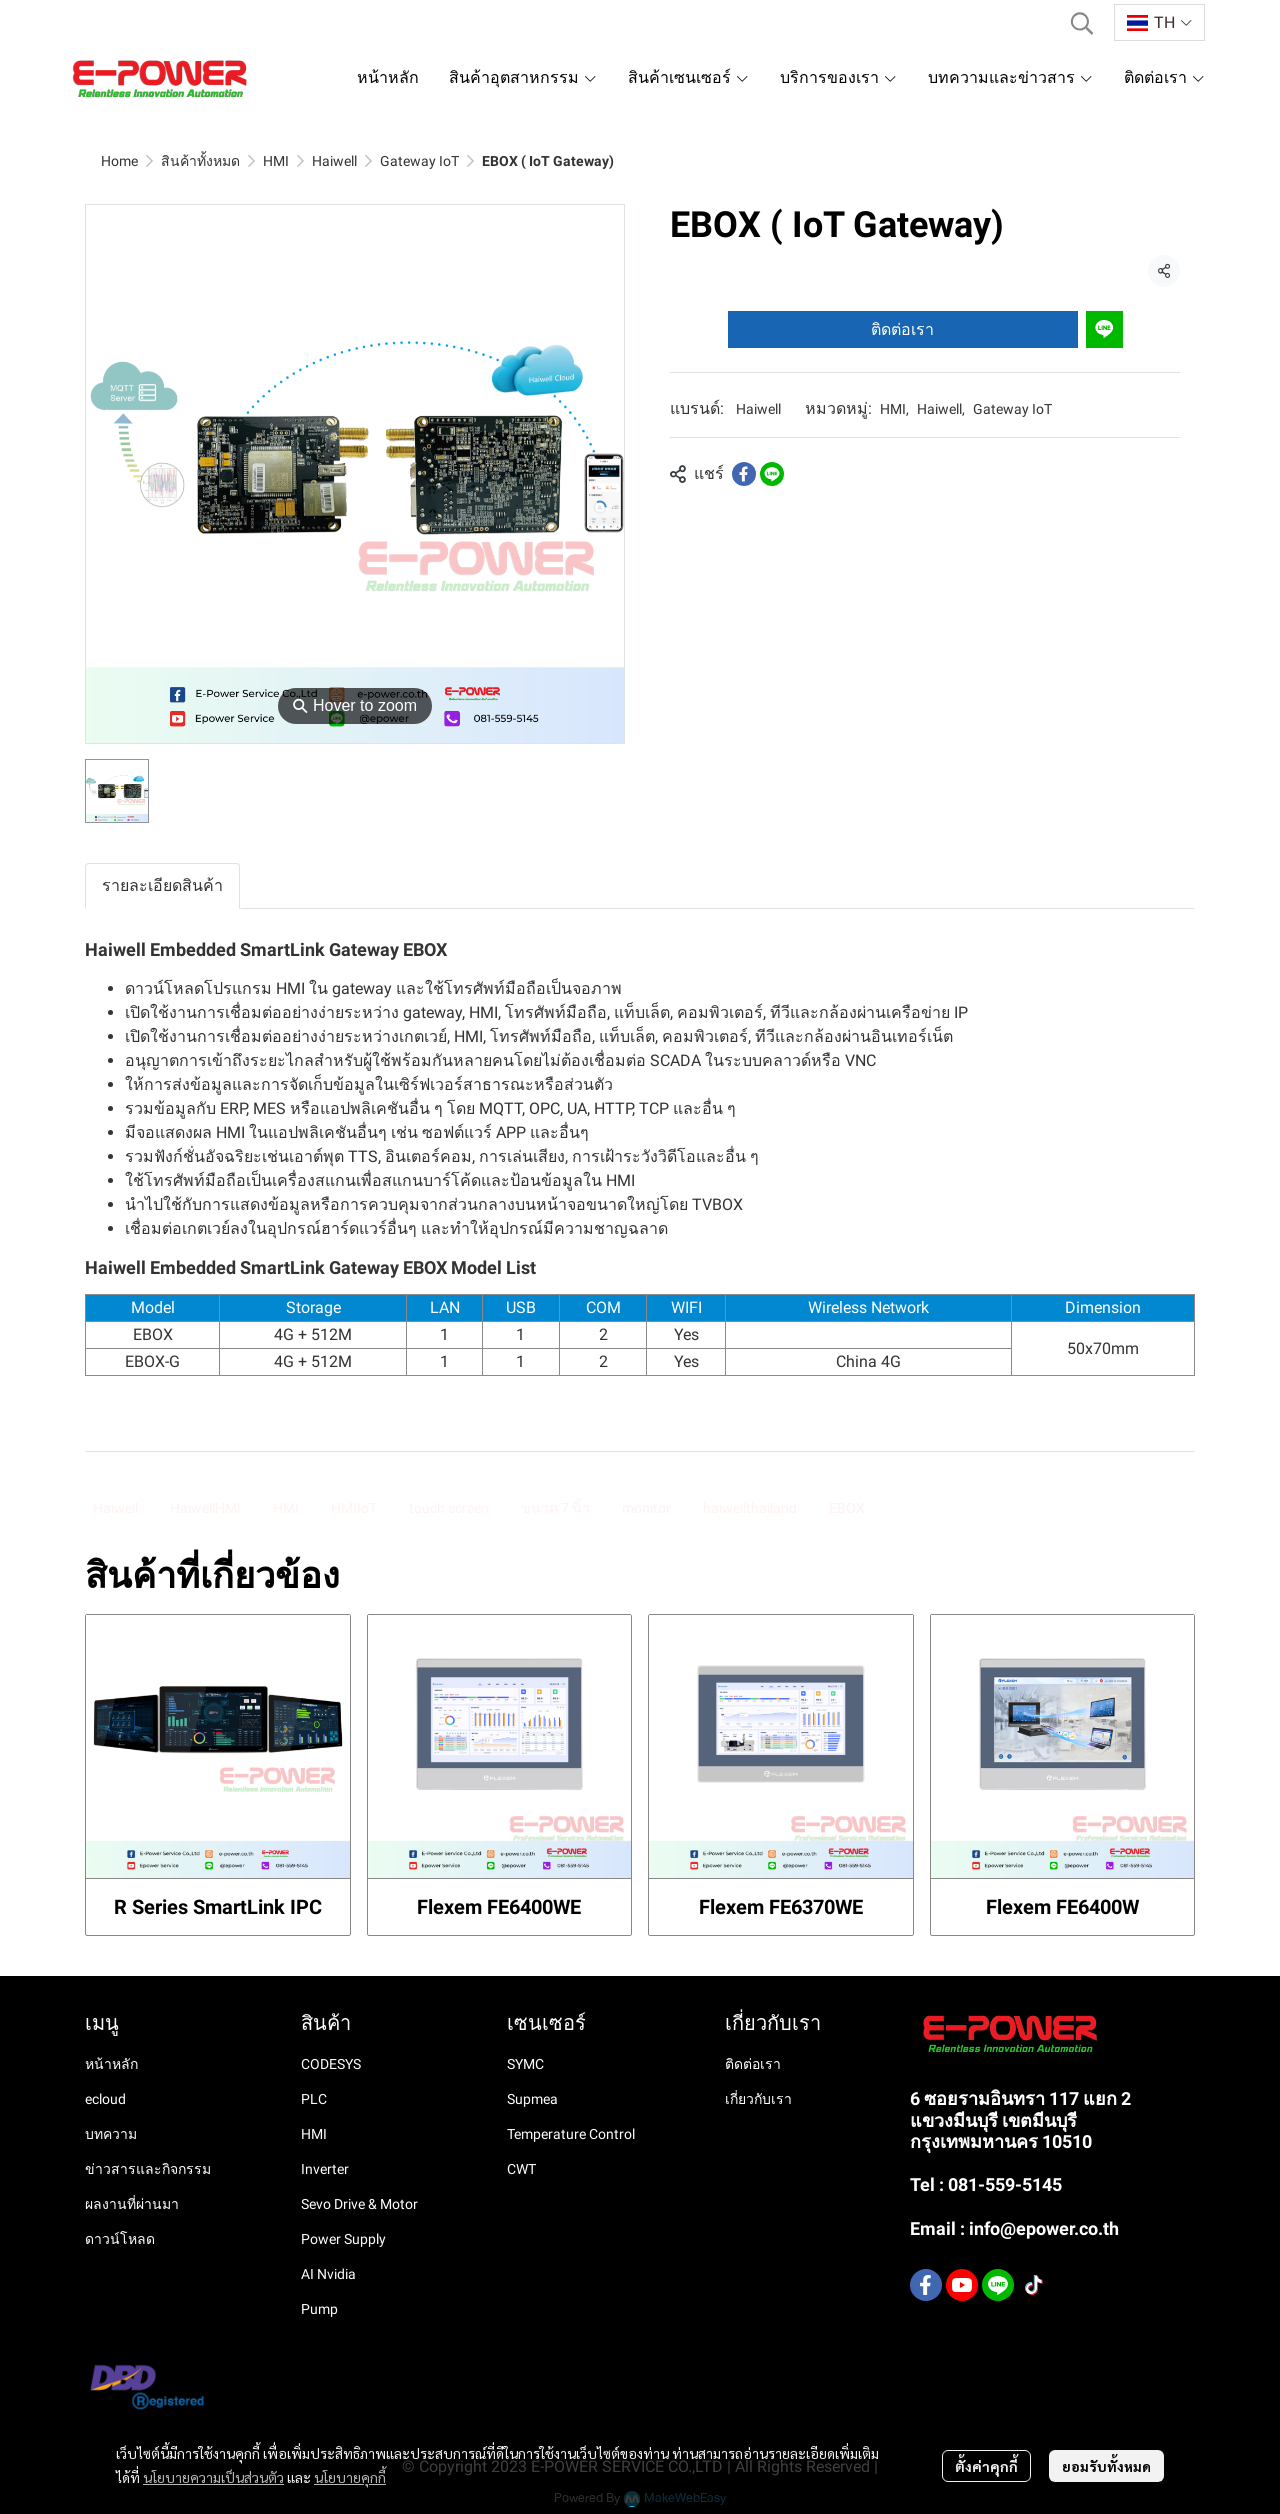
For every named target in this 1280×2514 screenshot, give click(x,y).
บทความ (111, 2134)
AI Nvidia (328, 2274)
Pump (319, 2309)
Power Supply (343, 2239)
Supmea (532, 2099)
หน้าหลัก (111, 2064)
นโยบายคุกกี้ (350, 2477)
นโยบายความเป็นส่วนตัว (213, 2477)
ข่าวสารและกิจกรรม (148, 2169)
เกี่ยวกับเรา (758, 2099)
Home (119, 161)
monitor (646, 1508)
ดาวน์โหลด (120, 2239)
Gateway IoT (419, 161)
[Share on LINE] (772, 474)
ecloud (105, 2099)
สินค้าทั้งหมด (200, 161)
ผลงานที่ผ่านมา (132, 2204)
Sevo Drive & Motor (359, 2204)
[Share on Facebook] (744, 474)
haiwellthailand (750, 1508)
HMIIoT (354, 1508)
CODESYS (331, 2064)
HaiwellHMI (205, 1508)
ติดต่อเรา (902, 329)
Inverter (325, 2169)
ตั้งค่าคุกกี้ (986, 2466)
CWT (521, 2169)
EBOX (847, 1508)
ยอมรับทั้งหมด (1106, 2466)
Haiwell (334, 161)
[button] (1082, 23)
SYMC (525, 2064)
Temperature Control (571, 2134)
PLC (314, 2099)
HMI (276, 161)
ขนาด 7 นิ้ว (555, 1508)
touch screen (449, 1508)
